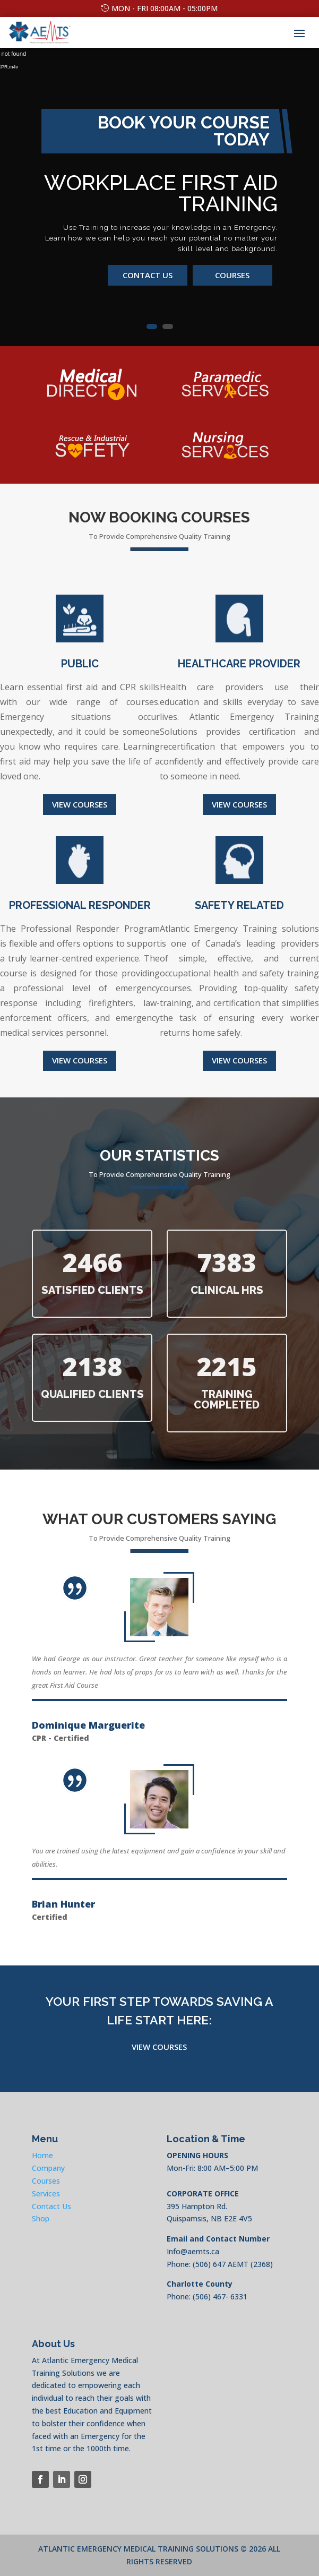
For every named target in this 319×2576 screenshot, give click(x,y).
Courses (232, 275)
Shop (40, 2218)
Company (48, 2168)
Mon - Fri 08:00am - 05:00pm (164, 8)
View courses (79, 1060)
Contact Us (51, 2206)
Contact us (148, 275)
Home (42, 2155)
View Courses (79, 804)
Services (46, 2193)
